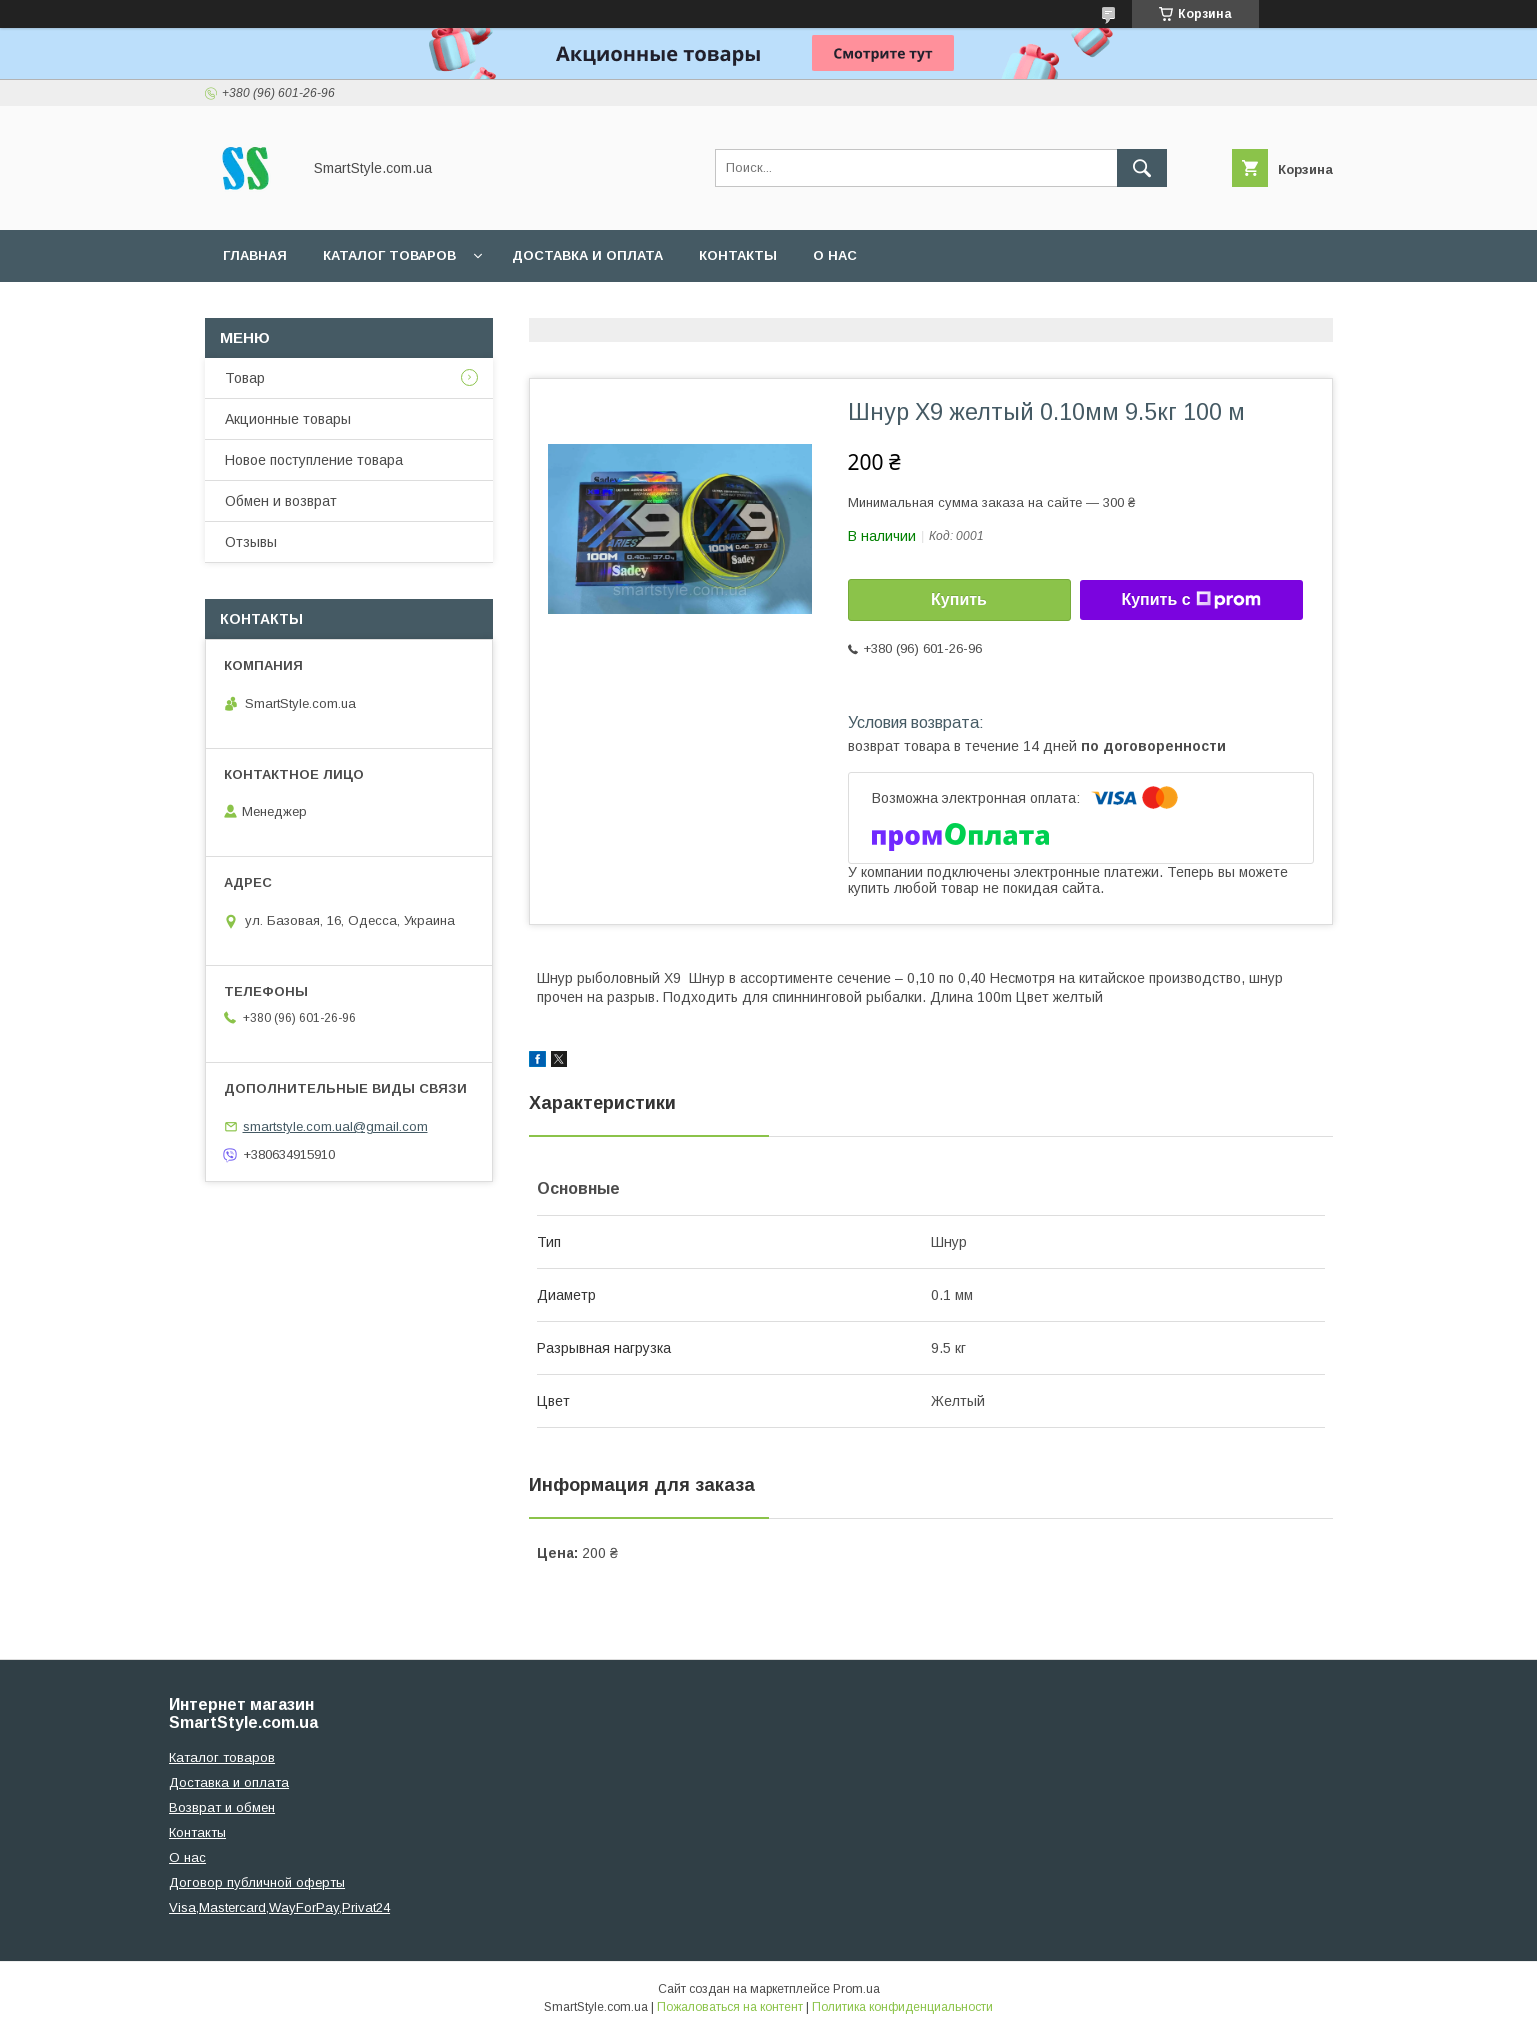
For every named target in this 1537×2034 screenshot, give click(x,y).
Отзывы (251, 542)
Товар (245, 378)
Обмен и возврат (281, 501)
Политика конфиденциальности (902, 2007)
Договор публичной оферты (257, 1882)
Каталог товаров (389, 255)
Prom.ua (856, 1989)
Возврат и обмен (222, 1807)
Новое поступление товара (314, 460)
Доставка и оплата (587, 255)
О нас (835, 255)
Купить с (1190, 600)
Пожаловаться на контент (730, 2007)
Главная (255, 255)
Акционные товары (288, 419)
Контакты (738, 255)
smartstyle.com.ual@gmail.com (335, 1126)
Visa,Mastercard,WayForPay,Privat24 (279, 1907)
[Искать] (1142, 168)
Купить (959, 599)
